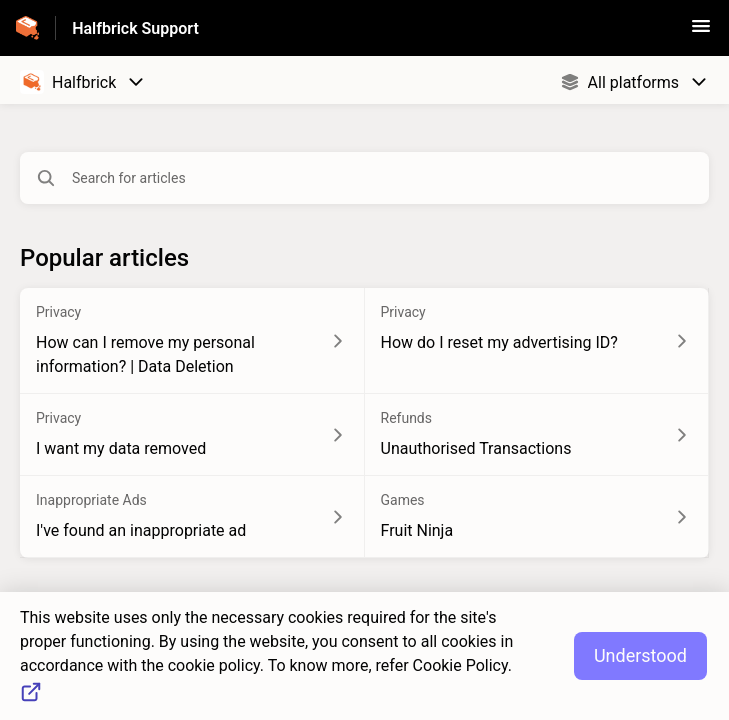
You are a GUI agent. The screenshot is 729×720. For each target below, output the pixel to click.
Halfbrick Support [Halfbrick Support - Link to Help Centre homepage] (135, 28)
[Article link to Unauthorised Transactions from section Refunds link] (537, 435)
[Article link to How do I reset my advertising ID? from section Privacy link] (537, 341)
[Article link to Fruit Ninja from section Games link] (537, 517)
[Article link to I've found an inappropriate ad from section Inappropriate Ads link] (192, 517)
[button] (701, 32)
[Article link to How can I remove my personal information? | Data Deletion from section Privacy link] (192, 341)
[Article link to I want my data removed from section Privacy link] (192, 435)
